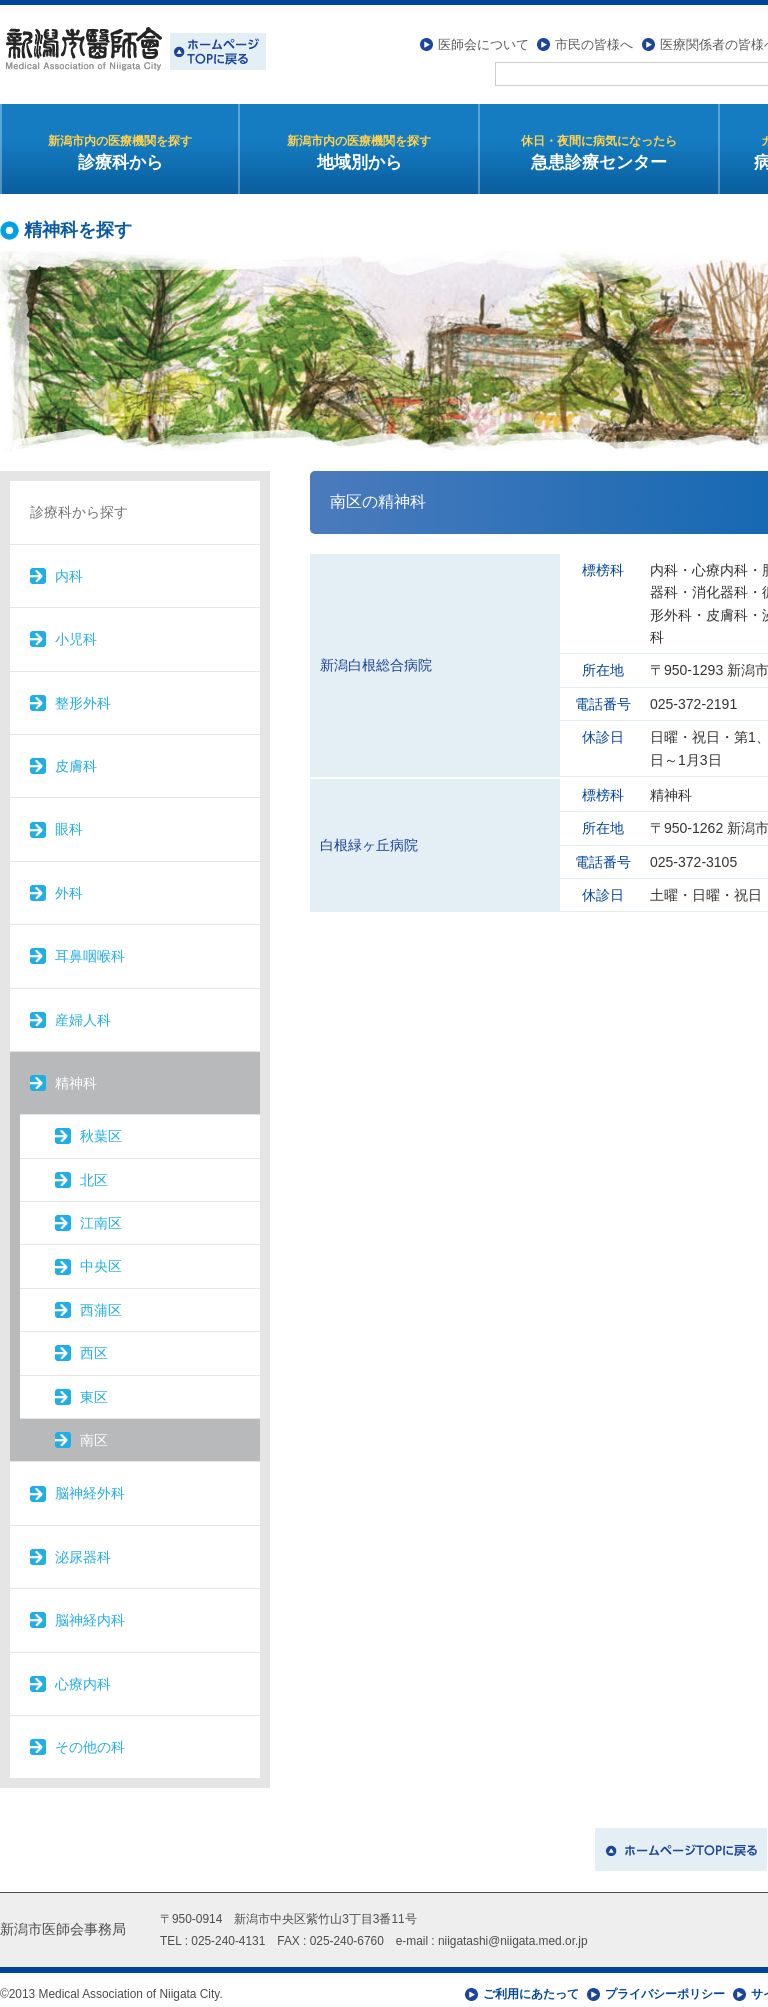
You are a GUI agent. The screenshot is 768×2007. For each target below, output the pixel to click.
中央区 (101, 1258)
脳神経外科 (90, 1485)
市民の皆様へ (594, 35)
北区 (94, 1171)
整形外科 (83, 694)
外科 (69, 884)
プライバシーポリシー (665, 1985)
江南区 (101, 1214)
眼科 (69, 820)
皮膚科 (76, 757)
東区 (94, 1388)
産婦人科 (83, 1011)
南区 (94, 1431)
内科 (69, 567)
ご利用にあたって (531, 1985)
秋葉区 (101, 1127)
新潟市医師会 (133, 50)
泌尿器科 (83, 1548)
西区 (94, 1344)
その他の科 (90, 1738)
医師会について (483, 35)
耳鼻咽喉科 (90, 947)
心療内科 (83, 1675)
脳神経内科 (90, 1611)
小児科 (76, 630)
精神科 (76, 1074)
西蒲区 (101, 1301)
